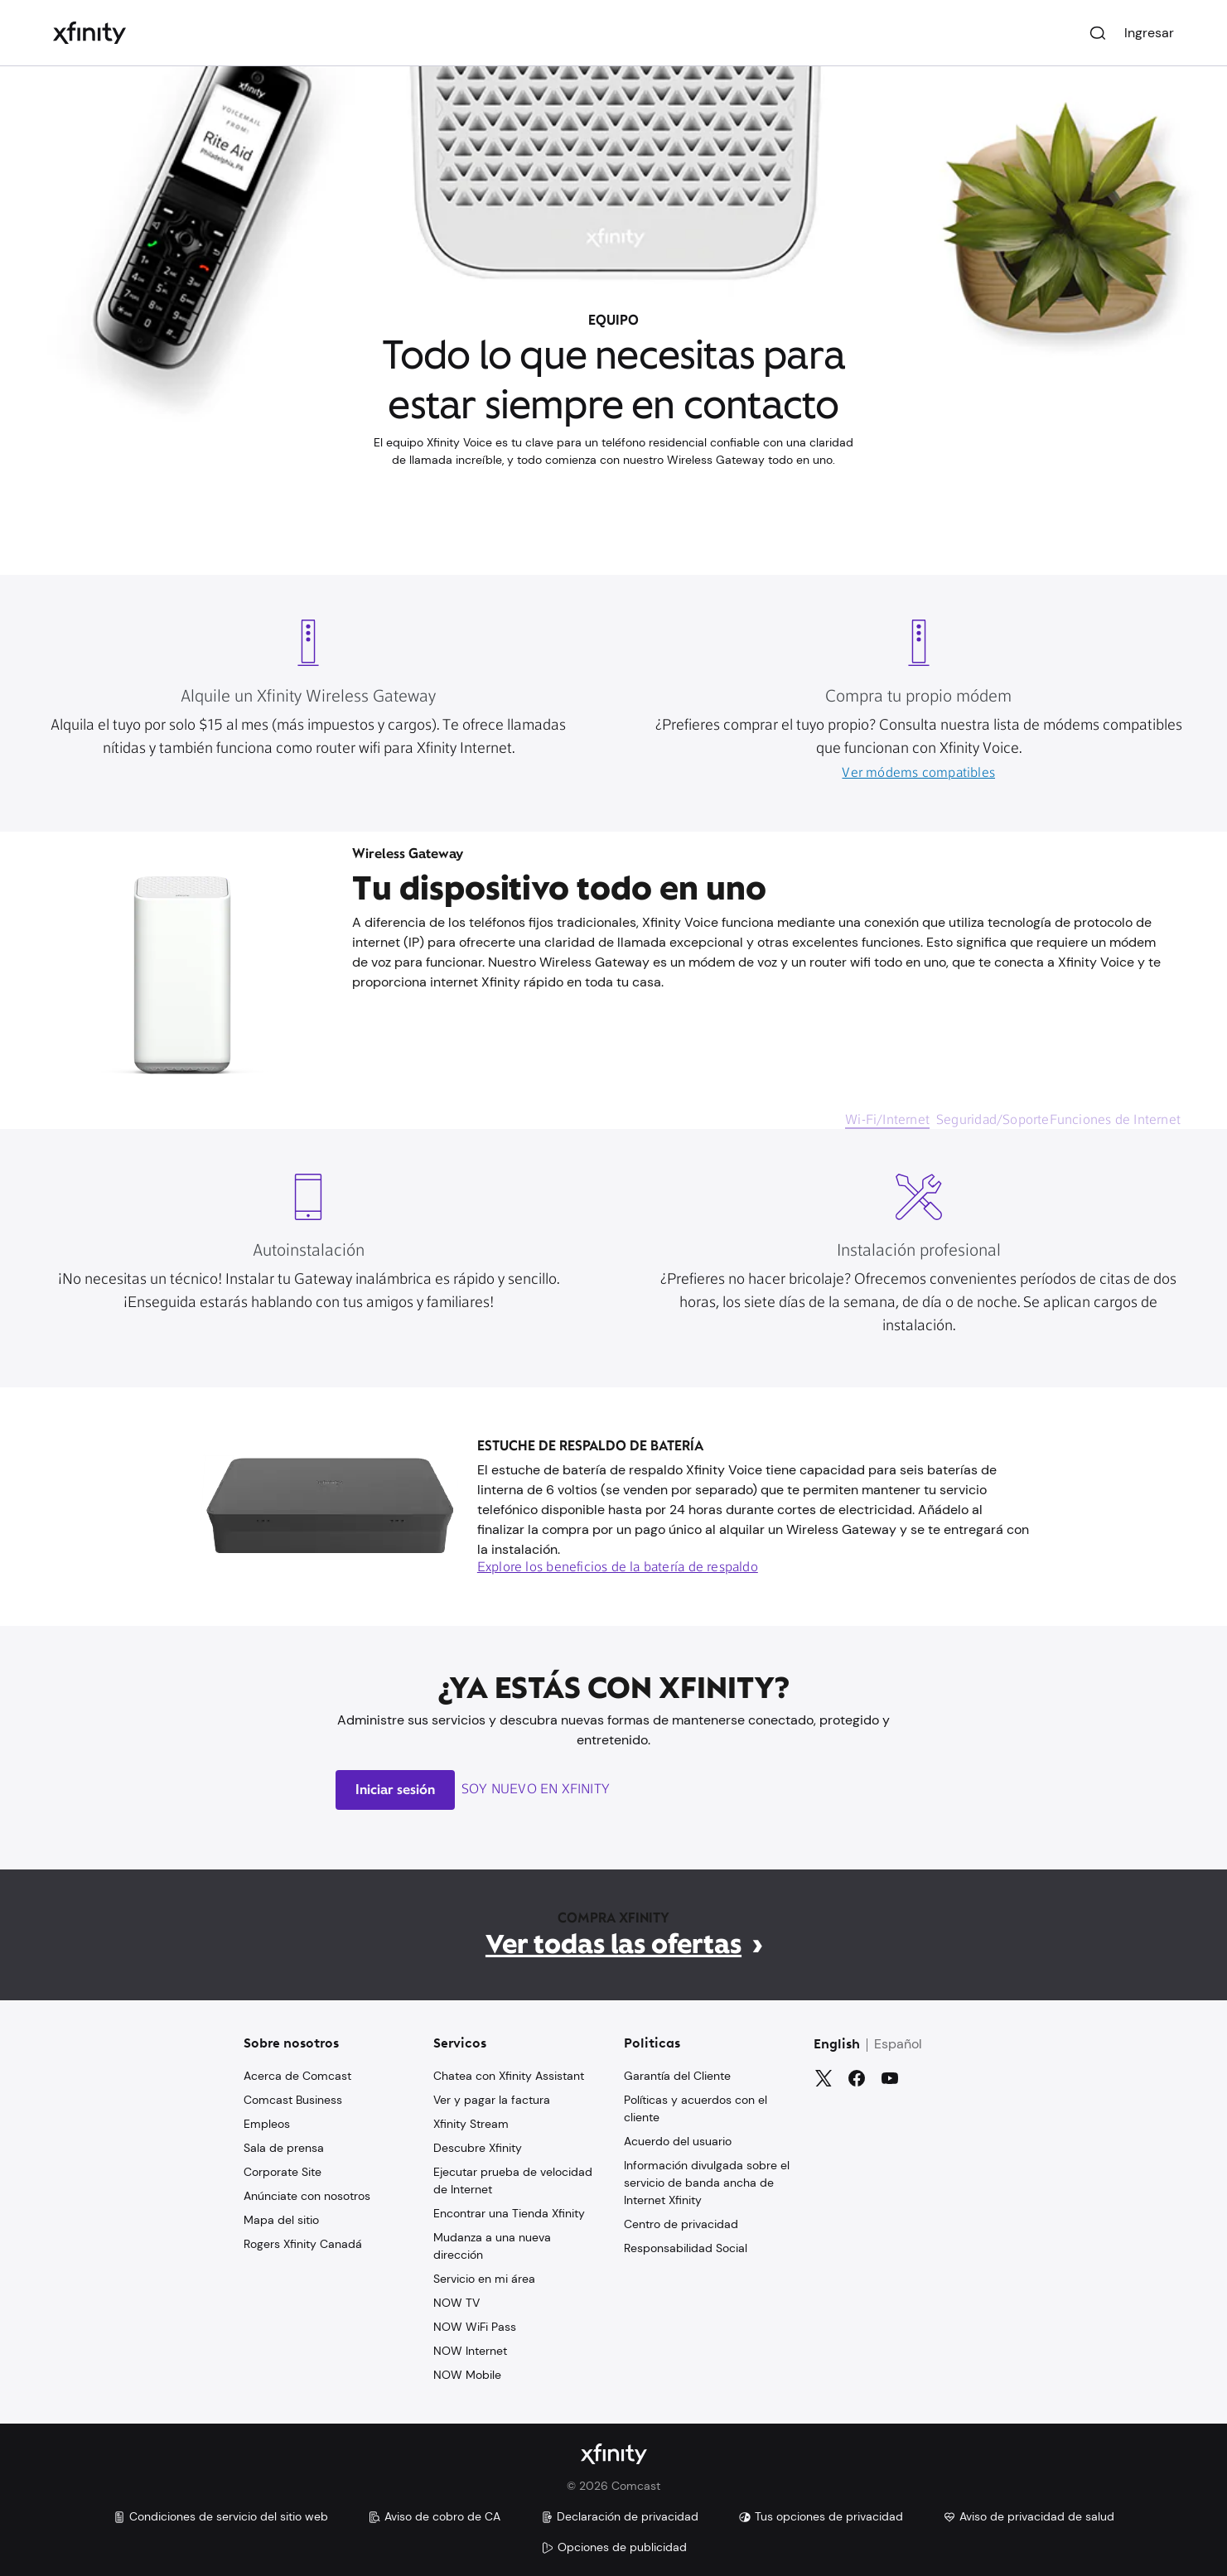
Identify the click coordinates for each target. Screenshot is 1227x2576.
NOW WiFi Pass (474, 2326)
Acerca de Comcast (297, 2075)
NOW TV (456, 2302)
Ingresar (1149, 32)
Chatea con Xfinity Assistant (508, 2075)
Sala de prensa (284, 2147)
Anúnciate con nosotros (307, 2195)
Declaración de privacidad (619, 2516)
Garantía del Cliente (677, 2075)
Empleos (267, 2123)
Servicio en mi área (484, 2278)
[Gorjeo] (823, 2078)
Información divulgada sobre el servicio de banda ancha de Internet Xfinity (707, 2182)
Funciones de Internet (1115, 1120)
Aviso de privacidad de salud (1028, 2516)
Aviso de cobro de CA (434, 2516)
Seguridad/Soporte (993, 1120)
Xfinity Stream (471, 2123)
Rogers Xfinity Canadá (303, 2243)
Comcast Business (293, 2099)
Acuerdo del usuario (678, 2141)
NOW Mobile (467, 2374)
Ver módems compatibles (918, 773)
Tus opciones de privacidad (820, 2516)
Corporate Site (282, 2171)
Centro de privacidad (681, 2224)
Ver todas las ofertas (613, 1944)
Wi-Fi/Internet (887, 1120)
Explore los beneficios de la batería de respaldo (617, 1568)
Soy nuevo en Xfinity (535, 1790)
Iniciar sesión (395, 1789)
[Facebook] (857, 2078)
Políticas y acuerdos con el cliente (695, 2108)
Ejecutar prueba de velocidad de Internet (512, 2180)
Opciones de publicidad (614, 2547)
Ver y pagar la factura (491, 2099)
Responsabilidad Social (685, 2248)
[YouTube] (890, 2078)
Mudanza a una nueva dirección (492, 2246)
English (837, 2045)
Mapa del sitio (281, 2219)
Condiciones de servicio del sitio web (220, 2516)
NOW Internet (470, 2350)
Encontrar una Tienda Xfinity (509, 2213)
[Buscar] (1098, 33)
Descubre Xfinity (477, 2147)
